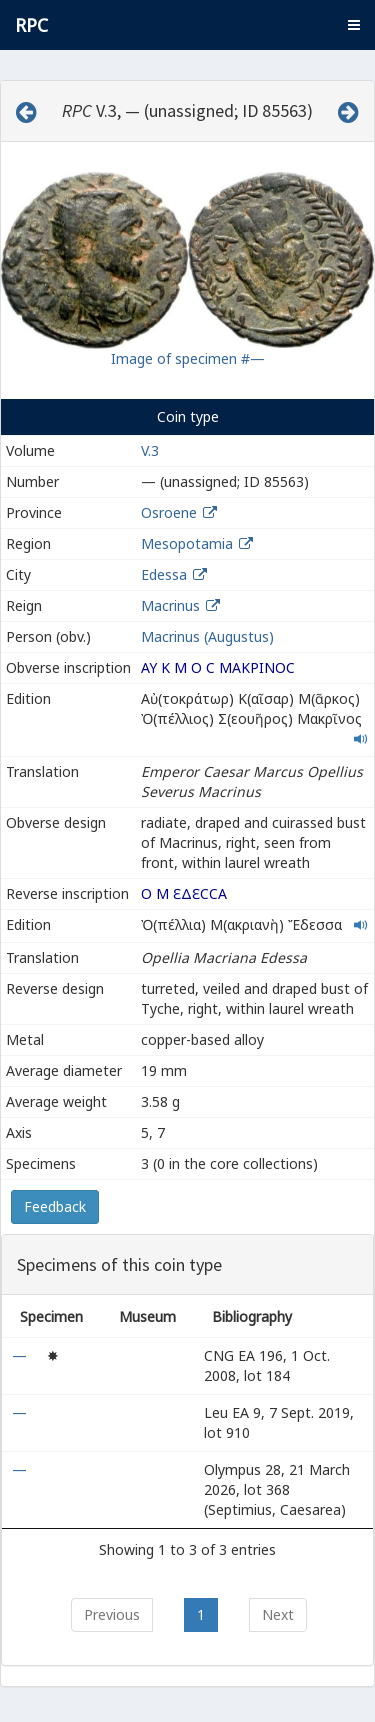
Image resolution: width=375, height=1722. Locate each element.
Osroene (169, 512)
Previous (112, 1614)
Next (278, 1614)
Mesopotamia (187, 543)
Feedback (55, 1206)
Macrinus (170, 605)
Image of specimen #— (188, 358)
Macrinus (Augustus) (207, 636)
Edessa (164, 574)
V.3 (150, 450)
